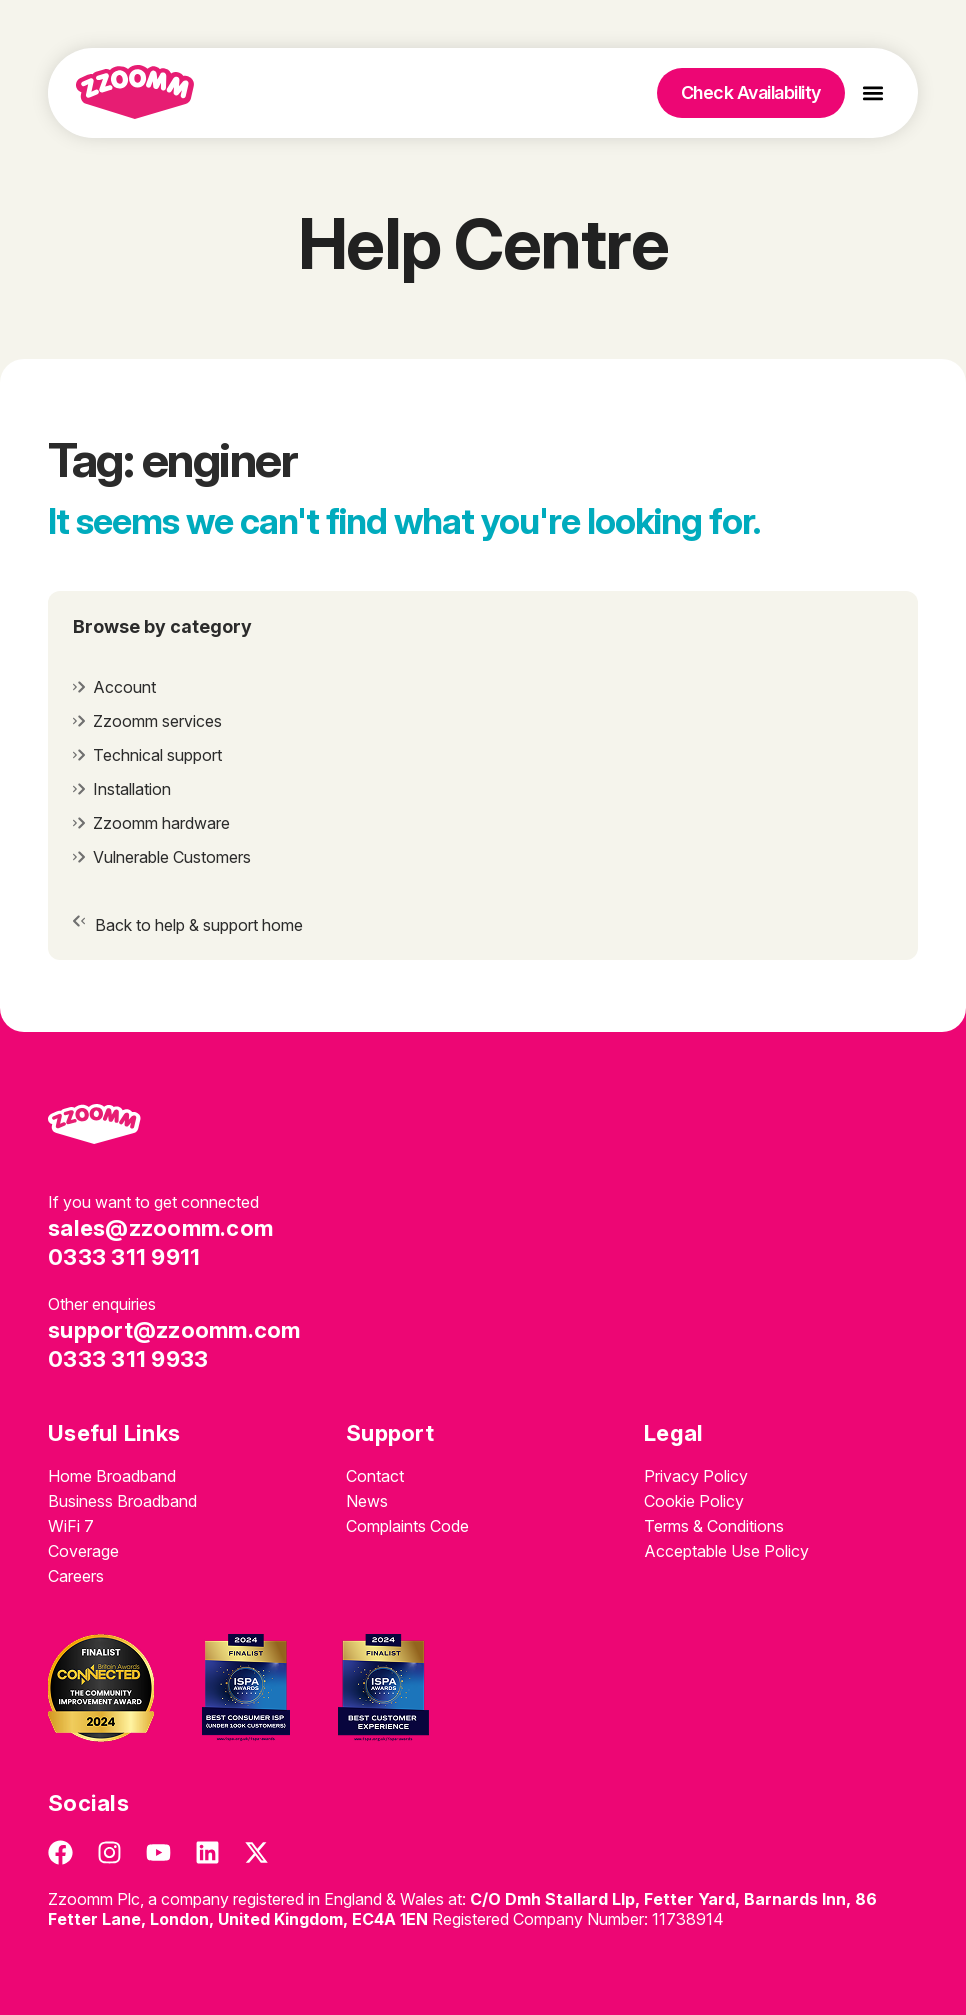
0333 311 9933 (128, 1359)
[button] (873, 93)
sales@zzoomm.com (160, 1228)
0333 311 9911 (124, 1257)
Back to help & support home (199, 925)
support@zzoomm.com (174, 1330)
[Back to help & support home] (79, 921)
